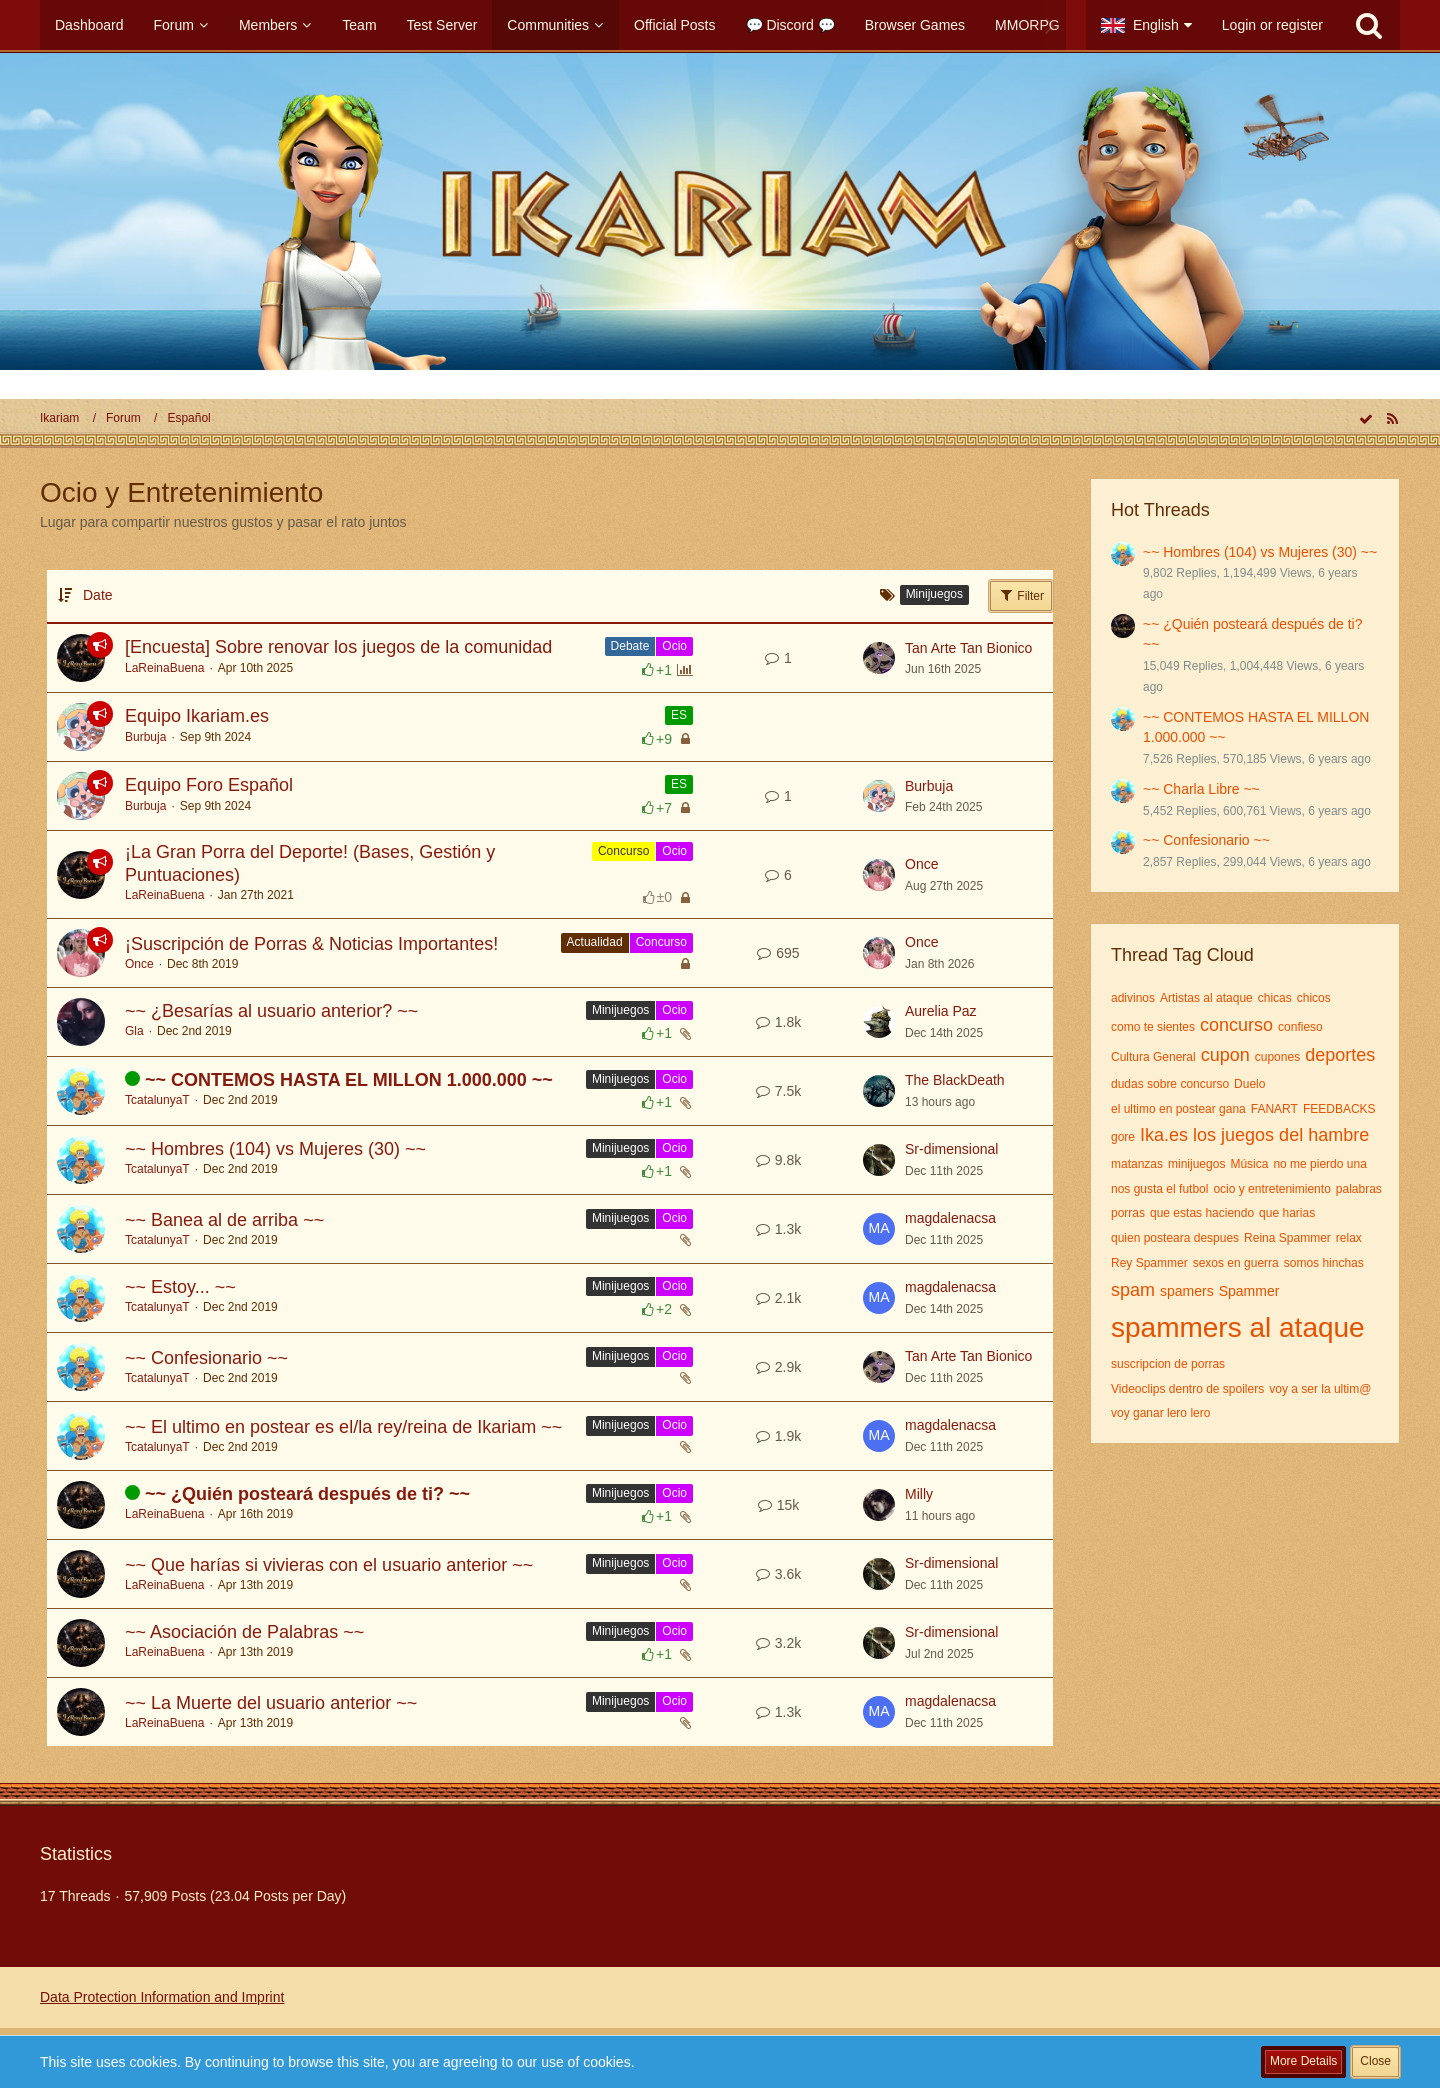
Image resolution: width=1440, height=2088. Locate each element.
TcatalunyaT (157, 1100)
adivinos (1133, 998)
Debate (630, 646)
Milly (919, 1494)
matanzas (1137, 1164)
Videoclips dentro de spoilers (1187, 1389)
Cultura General (1153, 1057)
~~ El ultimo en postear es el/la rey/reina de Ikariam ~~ (343, 1427)
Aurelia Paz (941, 1011)
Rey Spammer (1149, 1263)
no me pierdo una (1319, 1164)
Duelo (1249, 1084)
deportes (1340, 1055)
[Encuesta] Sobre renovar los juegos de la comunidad (338, 647)
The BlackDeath (955, 1080)
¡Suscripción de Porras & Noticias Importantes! (311, 944)
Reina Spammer (1287, 1238)
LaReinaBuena (164, 668)
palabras (1359, 1189)
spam (1133, 1290)
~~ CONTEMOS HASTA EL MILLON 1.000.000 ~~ (349, 1080)
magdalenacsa (950, 1218)
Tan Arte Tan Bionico (968, 648)
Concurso (623, 851)
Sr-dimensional (951, 1149)
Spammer (1249, 1291)
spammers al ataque (1238, 1327)
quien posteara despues (1175, 1238)
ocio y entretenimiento (1271, 1189)
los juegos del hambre (1281, 1135)
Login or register (1272, 25)
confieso (1300, 1027)
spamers (1187, 1291)
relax (1349, 1238)
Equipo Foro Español (209, 785)
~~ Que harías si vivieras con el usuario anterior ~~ (329, 1565)
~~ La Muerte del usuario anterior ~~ (271, 1703)
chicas (1275, 998)
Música (1249, 1164)
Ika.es (1164, 1135)
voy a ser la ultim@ (1320, 1389)
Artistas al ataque (1206, 998)
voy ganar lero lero (1160, 1413)
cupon (1225, 1055)
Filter (1021, 595)
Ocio (674, 646)
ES (679, 715)
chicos (1314, 998)
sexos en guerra (1236, 1263)
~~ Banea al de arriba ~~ (224, 1220)
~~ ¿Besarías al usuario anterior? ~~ (271, 1011)
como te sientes (1153, 1027)
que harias (1287, 1213)
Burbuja (145, 737)
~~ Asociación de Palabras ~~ (244, 1632)
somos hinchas (1324, 1263)
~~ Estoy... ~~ (180, 1287)
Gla (134, 1031)
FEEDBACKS (1339, 1109)
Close (1375, 2061)
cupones (1277, 1057)
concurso (1236, 1025)
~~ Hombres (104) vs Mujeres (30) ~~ (275, 1149)
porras (1128, 1213)
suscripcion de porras (1168, 1364)
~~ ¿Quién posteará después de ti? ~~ (307, 1494)
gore (1123, 1137)
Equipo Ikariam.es (197, 716)
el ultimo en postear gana (1178, 1109)
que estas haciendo (1202, 1213)
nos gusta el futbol (1159, 1189)
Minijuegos (620, 1010)
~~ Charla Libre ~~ (1201, 789)
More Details (1303, 2061)
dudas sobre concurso (1170, 1084)
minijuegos (1196, 1164)
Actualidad (595, 942)
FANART (1274, 1109)
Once (921, 864)
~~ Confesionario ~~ (206, 1358)
